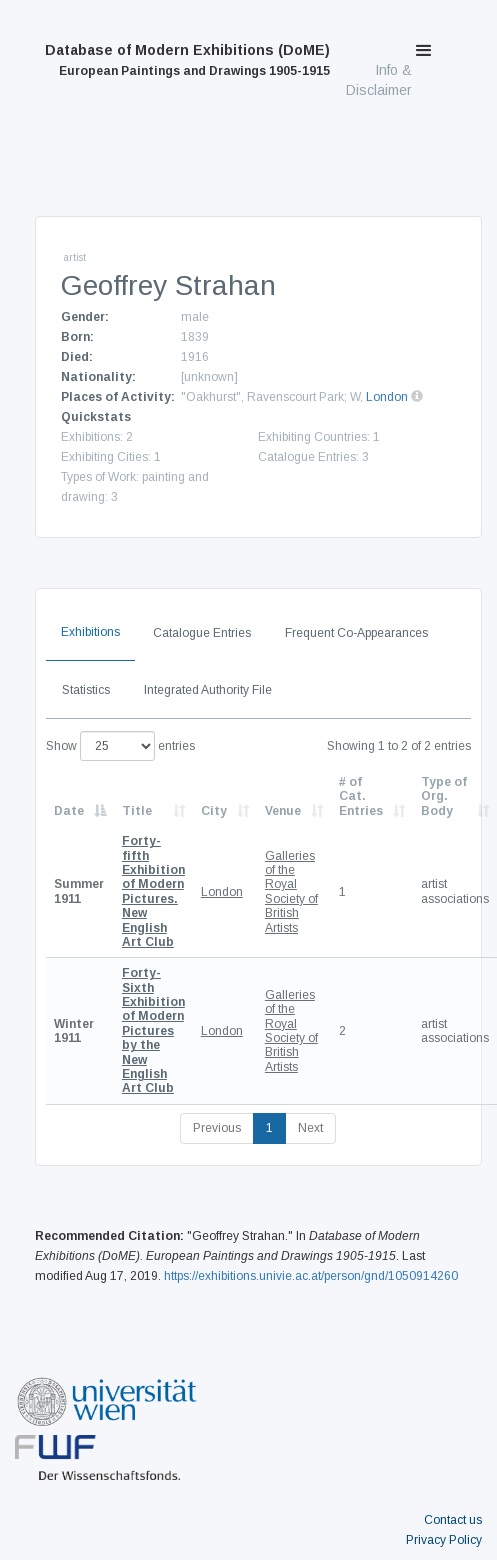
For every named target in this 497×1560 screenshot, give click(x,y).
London (387, 397)
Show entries (120, 746)
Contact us (453, 1520)
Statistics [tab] (86, 690)
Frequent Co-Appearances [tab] (356, 633)
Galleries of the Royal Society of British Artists (291, 892)
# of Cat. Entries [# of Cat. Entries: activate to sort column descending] (361, 796)
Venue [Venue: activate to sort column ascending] (283, 811)
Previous (217, 1128)
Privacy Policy (444, 1540)
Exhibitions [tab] (90, 632)
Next (310, 1128)
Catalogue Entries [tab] (202, 633)
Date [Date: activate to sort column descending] (69, 811)
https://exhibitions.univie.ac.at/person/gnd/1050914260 (311, 1276)
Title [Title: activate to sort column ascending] (137, 811)
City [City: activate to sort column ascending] (214, 811)
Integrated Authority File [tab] (208, 690)
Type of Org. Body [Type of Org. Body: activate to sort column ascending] (444, 796)
